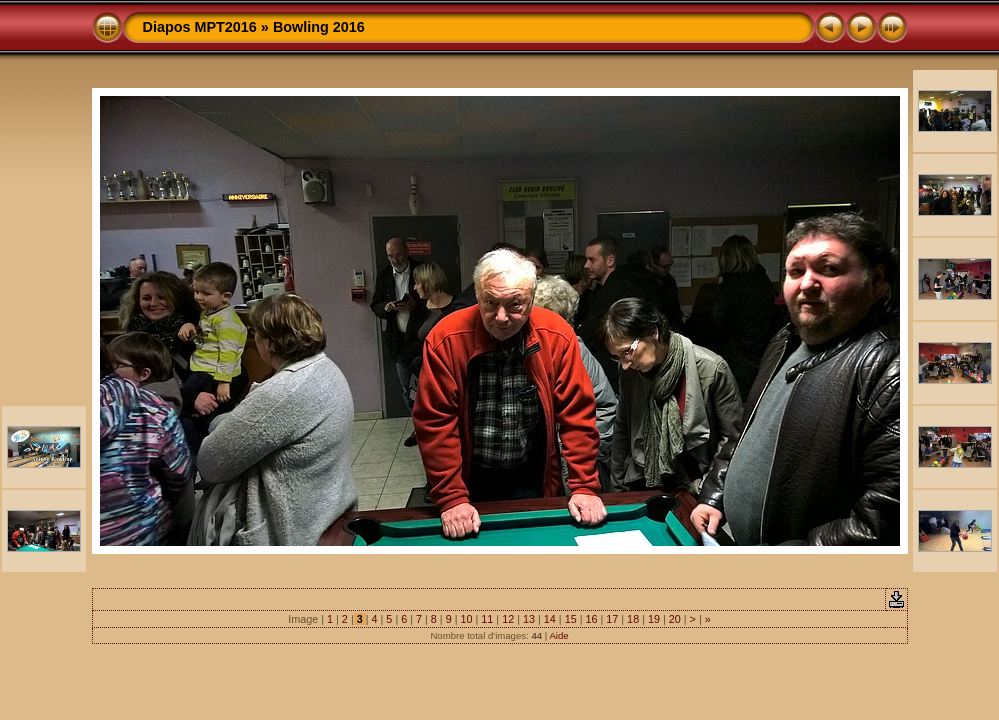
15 (571, 619)
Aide (558, 635)
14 (550, 619)
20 (675, 619)
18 (633, 619)
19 (654, 619)
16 (591, 619)
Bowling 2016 (319, 27)
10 (467, 619)
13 (529, 619)
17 (612, 619)
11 (487, 619)
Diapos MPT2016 (200, 27)
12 (508, 619)
